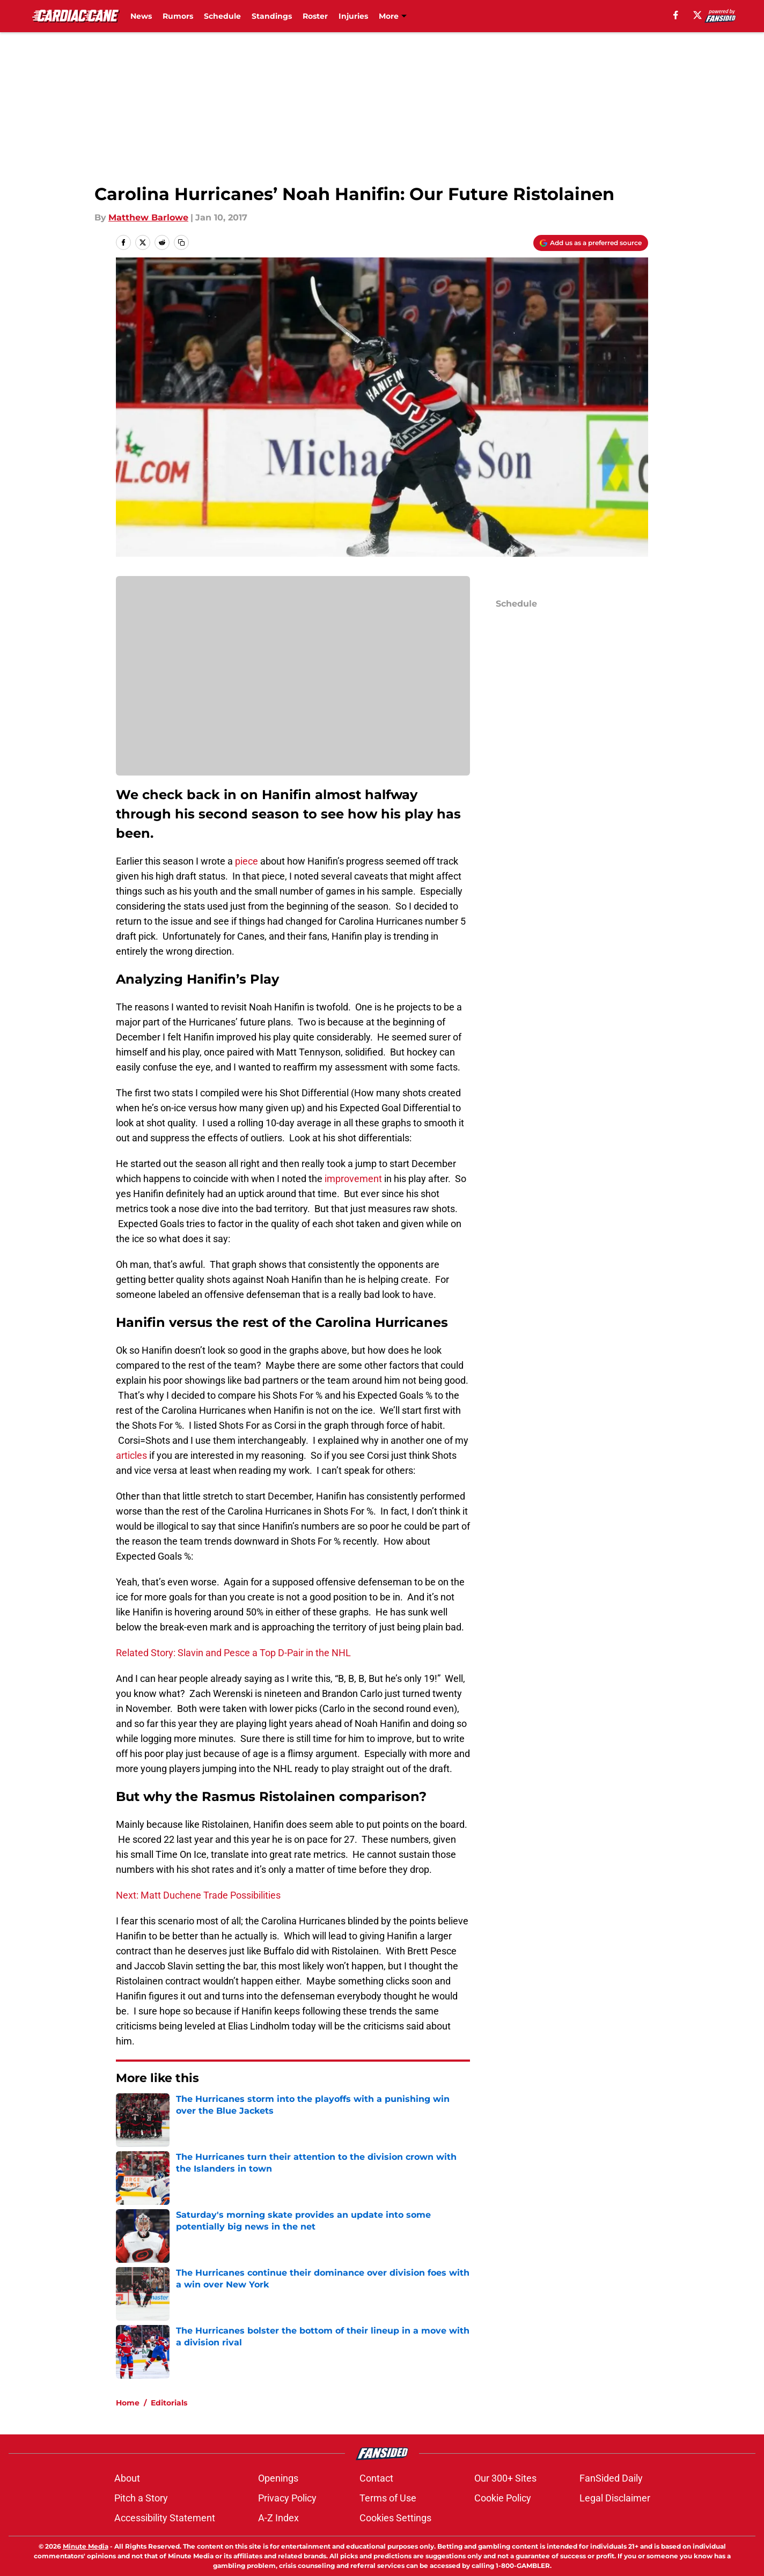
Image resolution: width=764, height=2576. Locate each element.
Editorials (169, 2403)
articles (132, 1455)
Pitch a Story (141, 2498)
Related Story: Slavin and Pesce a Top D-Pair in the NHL (233, 1652)
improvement (353, 1178)
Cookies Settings (395, 2517)
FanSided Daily (611, 2478)
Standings (272, 16)
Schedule (222, 16)
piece (246, 861)
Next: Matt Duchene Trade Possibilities (198, 1895)
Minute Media (85, 2546)
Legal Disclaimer (614, 2498)
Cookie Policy (502, 2498)
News (141, 16)
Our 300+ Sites (505, 2478)
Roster (315, 16)
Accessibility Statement (164, 2517)
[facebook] (675, 15)
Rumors (178, 16)
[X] (697, 15)
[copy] (181, 242)
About (127, 2478)
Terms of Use (387, 2498)
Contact (376, 2478)
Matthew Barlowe (148, 217)
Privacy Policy (287, 2498)
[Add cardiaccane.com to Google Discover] (590, 243)
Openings (278, 2478)
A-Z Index (278, 2517)
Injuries (353, 16)
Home (127, 2403)
